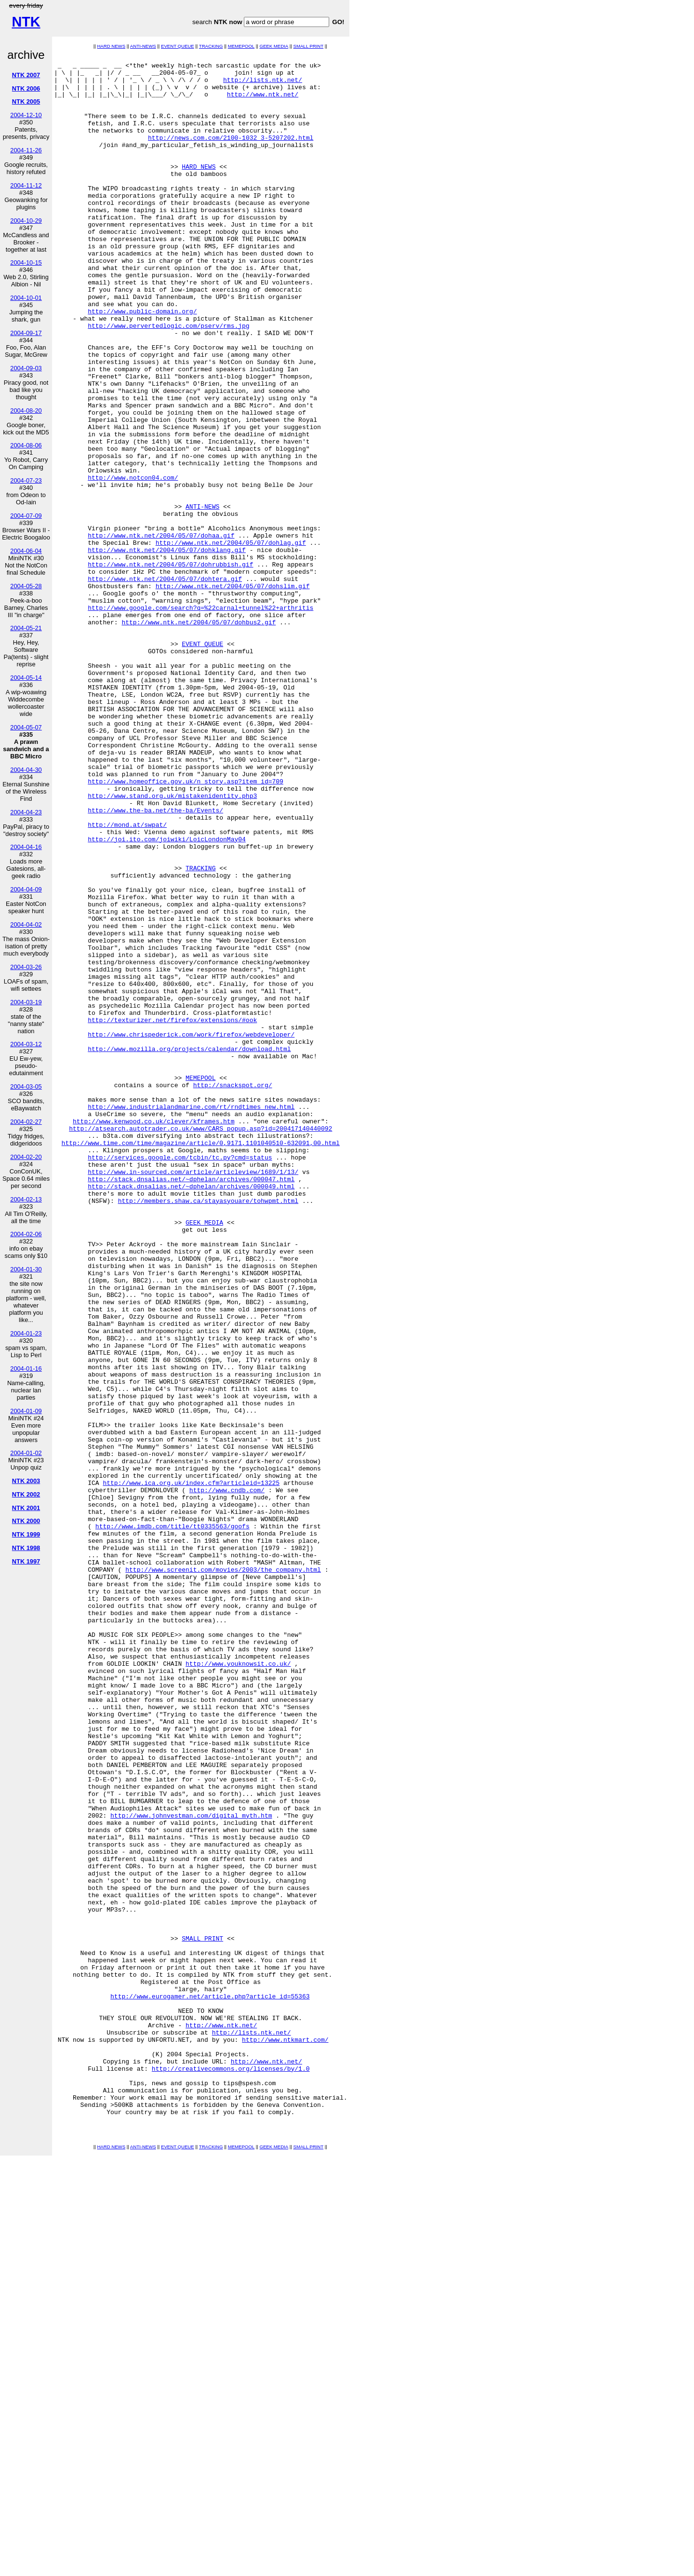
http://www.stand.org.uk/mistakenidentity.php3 (172, 944)
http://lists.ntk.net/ (262, 85)
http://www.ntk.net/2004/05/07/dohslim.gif (233, 692)
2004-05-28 (25, 586)
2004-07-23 (25, 480)
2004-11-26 (25, 150)
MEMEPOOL (241, 46)
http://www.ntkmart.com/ (285, 2437)
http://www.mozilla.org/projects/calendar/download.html (189, 1248)
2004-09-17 (25, 333)
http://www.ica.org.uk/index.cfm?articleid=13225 (191, 1769)
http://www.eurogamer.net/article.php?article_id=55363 (209, 2385)
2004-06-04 (25, 550)
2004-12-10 (25, 115)
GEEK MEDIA (273, 46)
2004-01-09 (25, 1411)
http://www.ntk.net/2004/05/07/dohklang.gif (167, 649)
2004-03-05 (25, 1086)
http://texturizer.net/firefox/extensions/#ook (172, 1213)
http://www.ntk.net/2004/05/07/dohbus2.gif (198, 736)
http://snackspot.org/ (232, 1291)
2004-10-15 (25, 262)
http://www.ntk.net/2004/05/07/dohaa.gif (161, 632)
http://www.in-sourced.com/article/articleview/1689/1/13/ (193, 1395)
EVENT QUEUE (177, 46)
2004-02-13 (25, 1199)
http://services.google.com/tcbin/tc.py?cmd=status (180, 1378)
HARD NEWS (111, 46)
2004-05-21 (25, 628)
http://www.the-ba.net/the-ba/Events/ (155, 962)
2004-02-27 (25, 1121)
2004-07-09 (25, 515)
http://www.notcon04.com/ (133, 562)
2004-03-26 (25, 967)
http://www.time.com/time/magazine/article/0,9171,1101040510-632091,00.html (201, 1361)
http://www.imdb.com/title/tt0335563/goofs (172, 1821)
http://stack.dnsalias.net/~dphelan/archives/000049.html (191, 1413)
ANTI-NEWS (143, 46)
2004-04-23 (25, 812)
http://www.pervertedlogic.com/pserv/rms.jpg (168, 380)
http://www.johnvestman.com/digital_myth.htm (191, 2168)
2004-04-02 (25, 924)
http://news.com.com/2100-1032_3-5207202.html (230, 154)
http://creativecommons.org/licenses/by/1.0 (231, 2472)
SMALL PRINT (308, 46)
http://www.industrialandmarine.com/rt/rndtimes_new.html (191, 1317)
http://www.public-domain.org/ (142, 363)
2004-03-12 (25, 1044)
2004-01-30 (25, 1269)
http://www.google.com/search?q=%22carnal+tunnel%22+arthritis (200, 719)
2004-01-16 (25, 1368)
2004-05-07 (25, 727)
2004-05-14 (25, 677)
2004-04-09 (25, 889)
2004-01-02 (25, 1453)
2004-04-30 (25, 769)
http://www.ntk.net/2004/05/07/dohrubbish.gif (170, 666)
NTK (26, 21)
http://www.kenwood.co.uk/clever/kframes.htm (153, 1335)
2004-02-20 (25, 1156)
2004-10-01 (25, 297)
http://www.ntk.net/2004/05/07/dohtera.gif (165, 684)
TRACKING (211, 46)
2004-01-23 (25, 1333)
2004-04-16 (25, 846)
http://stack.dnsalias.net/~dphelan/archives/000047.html (191, 1404)
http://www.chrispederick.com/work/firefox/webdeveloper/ (191, 1231)
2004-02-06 (25, 1234)
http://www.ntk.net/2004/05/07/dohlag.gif (231, 640)
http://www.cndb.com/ (227, 1777)
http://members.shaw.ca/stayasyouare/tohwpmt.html (208, 1430)
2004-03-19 (25, 1002)
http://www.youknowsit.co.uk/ (238, 1986)
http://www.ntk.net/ (262, 102)
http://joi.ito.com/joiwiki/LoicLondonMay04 (167, 996)
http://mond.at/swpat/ (127, 979)
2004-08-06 (25, 445)
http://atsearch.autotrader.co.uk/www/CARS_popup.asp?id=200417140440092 (200, 1343)
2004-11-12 (25, 185)
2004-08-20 (25, 410)
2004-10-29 (25, 220)
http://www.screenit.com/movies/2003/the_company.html (223, 1873)
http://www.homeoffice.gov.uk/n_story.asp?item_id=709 (185, 927)
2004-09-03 (25, 368)
